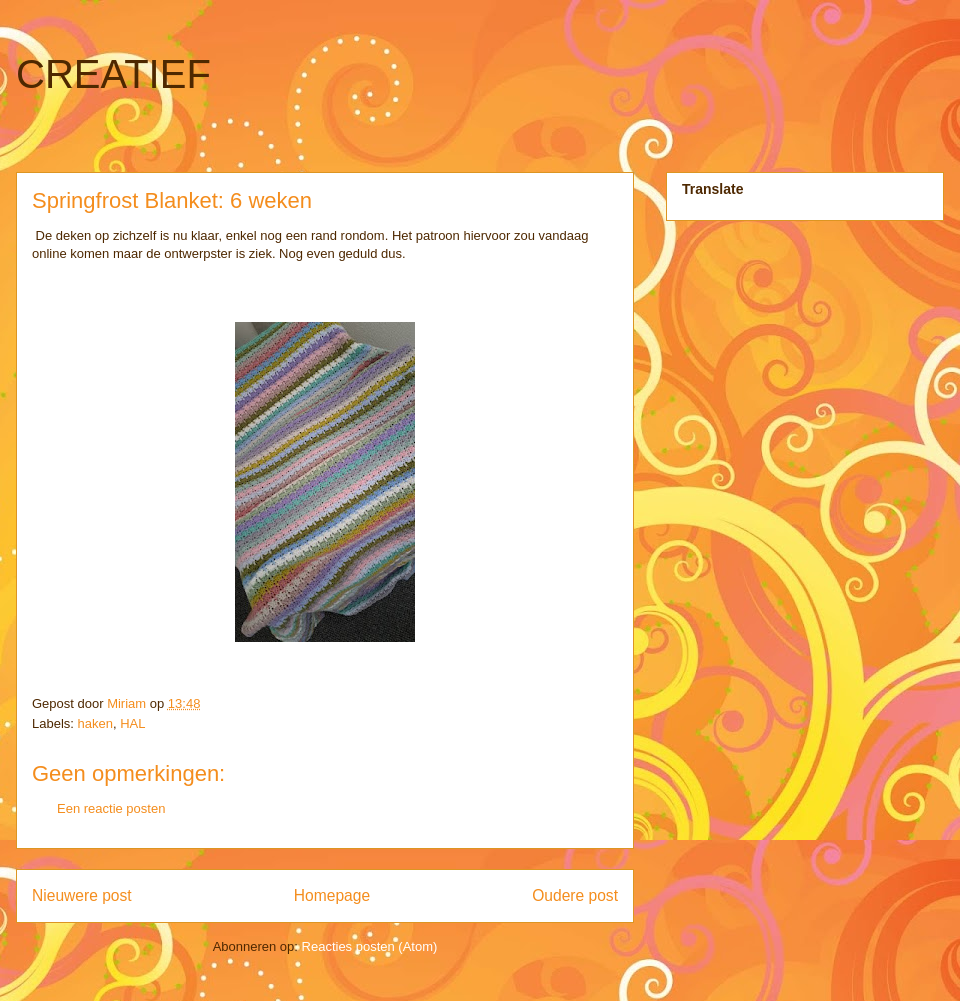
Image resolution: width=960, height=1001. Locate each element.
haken (95, 723)
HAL (132, 723)
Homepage (332, 895)
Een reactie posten (111, 808)
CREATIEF (113, 74)
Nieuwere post (82, 895)
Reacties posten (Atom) (370, 946)
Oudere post (575, 895)
